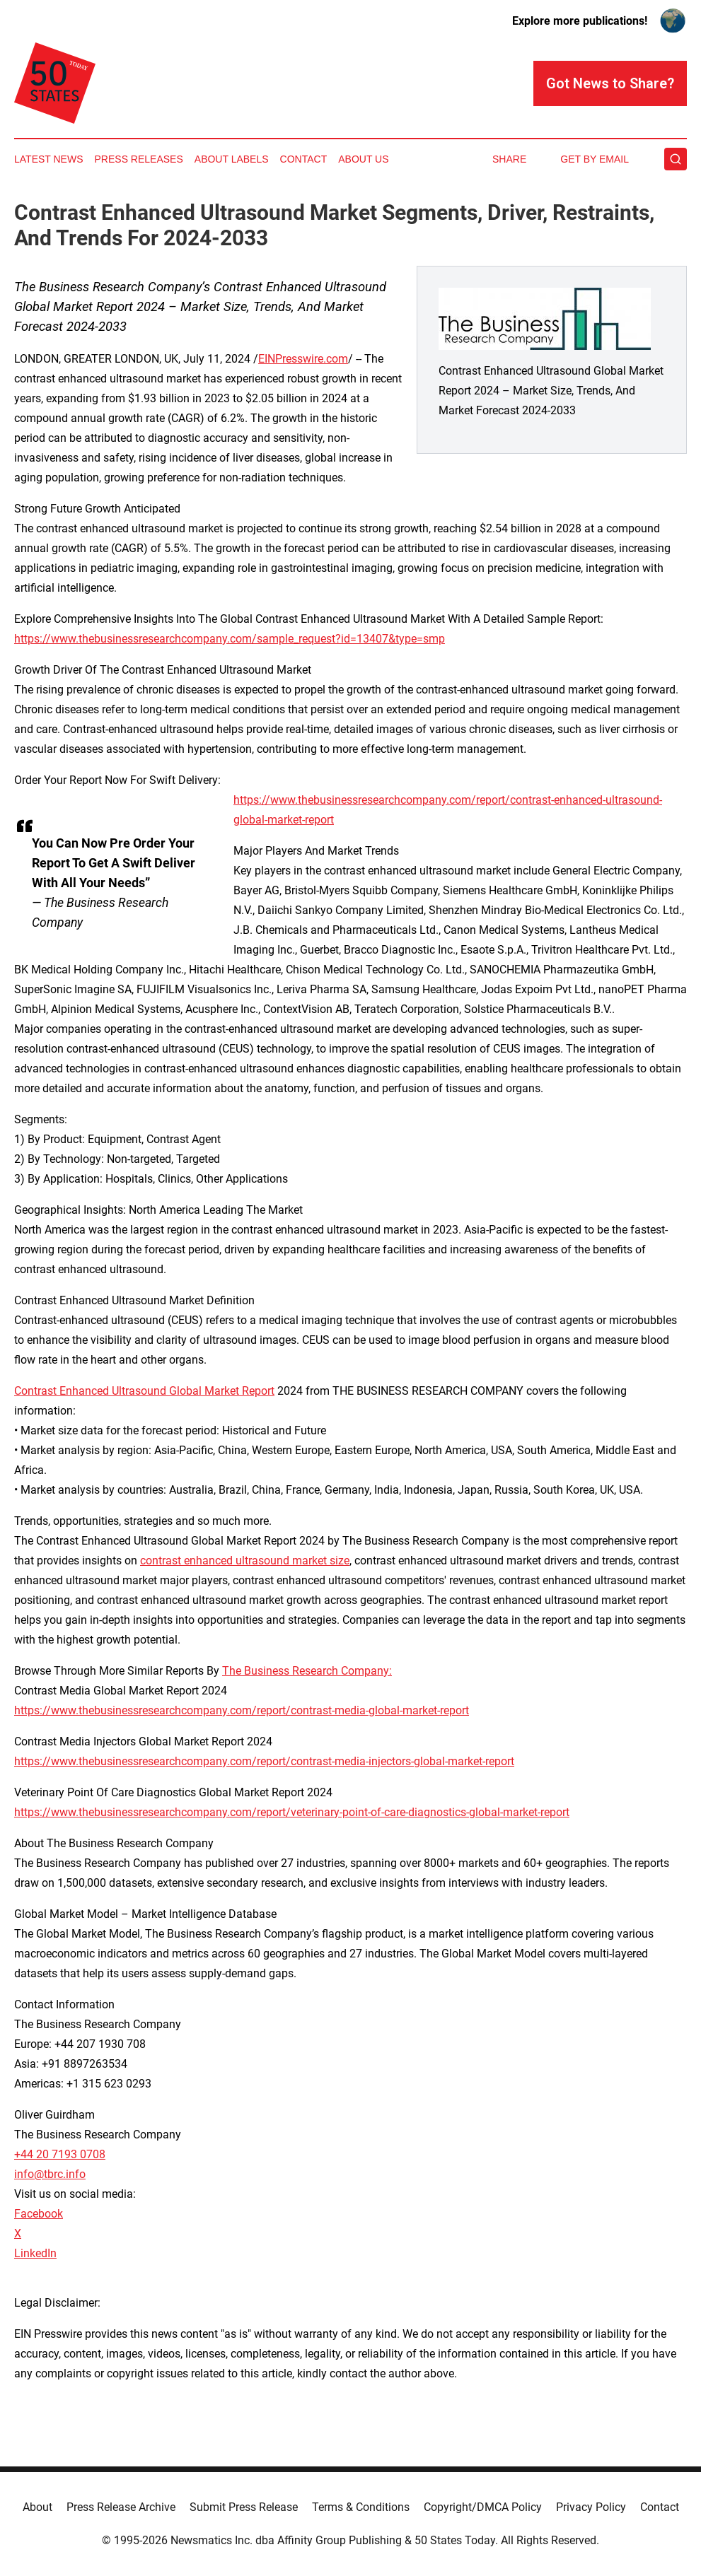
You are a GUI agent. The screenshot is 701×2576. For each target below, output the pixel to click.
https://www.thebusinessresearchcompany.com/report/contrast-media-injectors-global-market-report (264, 1761)
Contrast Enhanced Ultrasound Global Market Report (144, 1391)
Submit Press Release (244, 2507)
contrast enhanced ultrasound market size (244, 1560)
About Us (363, 159)
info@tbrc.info (50, 2174)
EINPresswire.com (303, 358)
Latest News (48, 159)
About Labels (232, 159)
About (37, 2507)
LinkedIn (35, 2253)
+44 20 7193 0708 (59, 2154)
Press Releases (139, 159)
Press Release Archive (120, 2507)
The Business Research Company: (307, 1671)
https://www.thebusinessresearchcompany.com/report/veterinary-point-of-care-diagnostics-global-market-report (291, 1812)
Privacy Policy (591, 2507)
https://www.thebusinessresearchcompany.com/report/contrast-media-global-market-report (241, 1710)
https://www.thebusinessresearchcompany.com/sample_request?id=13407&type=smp (229, 638)
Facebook (38, 2213)
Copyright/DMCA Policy (483, 2507)
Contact (304, 159)
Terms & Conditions (361, 2507)
